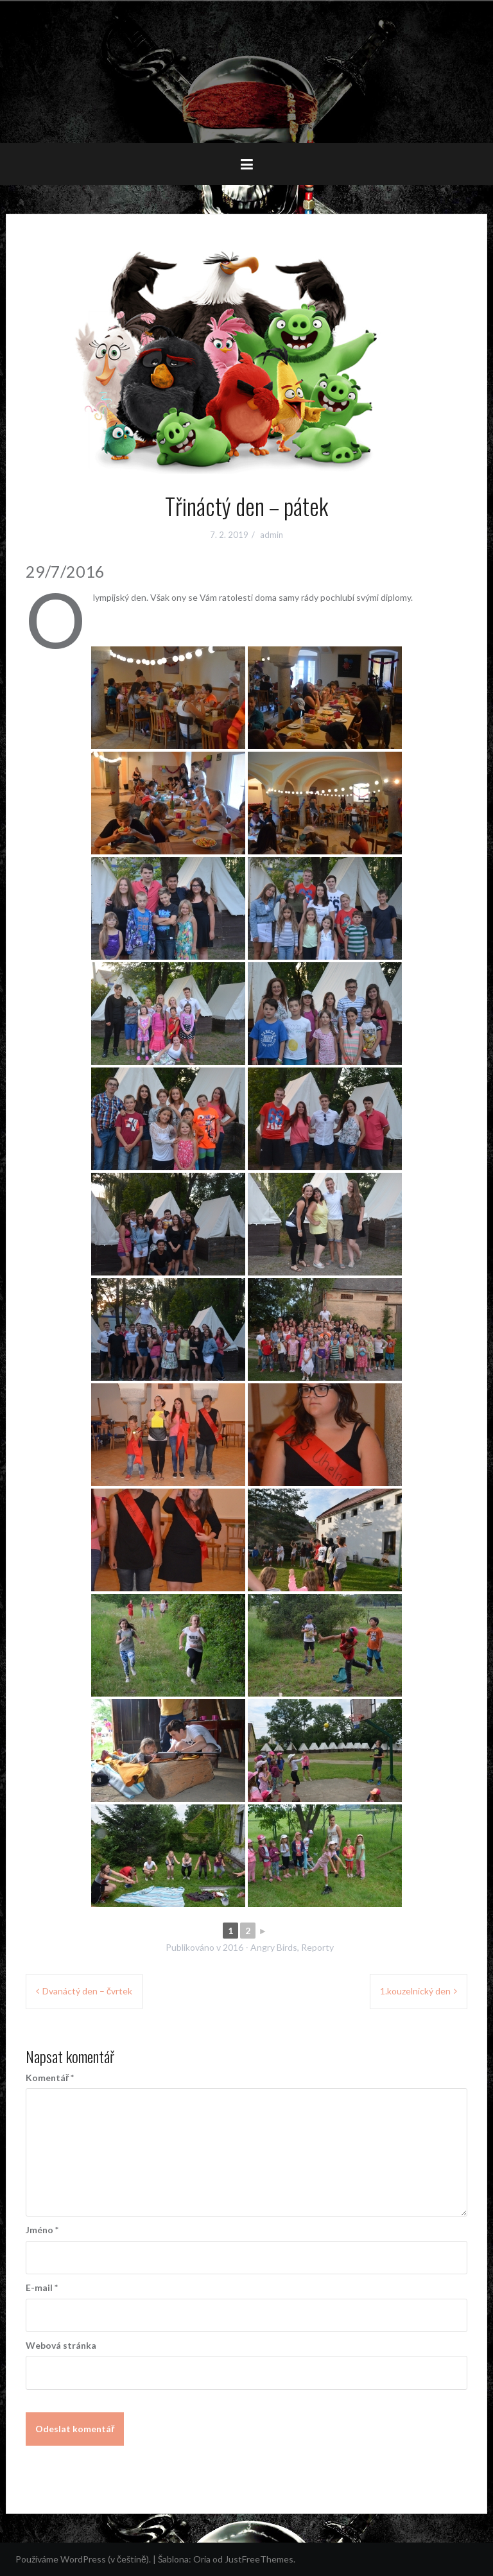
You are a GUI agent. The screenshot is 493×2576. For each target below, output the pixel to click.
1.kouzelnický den (415, 1990)
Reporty (317, 1947)
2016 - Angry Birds (260, 1947)
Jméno (42, 2229)
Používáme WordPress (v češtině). (83, 2559)
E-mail (42, 2287)
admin (271, 535)
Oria (202, 2559)
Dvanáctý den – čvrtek (87, 1990)
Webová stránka (61, 2345)
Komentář (50, 2077)
